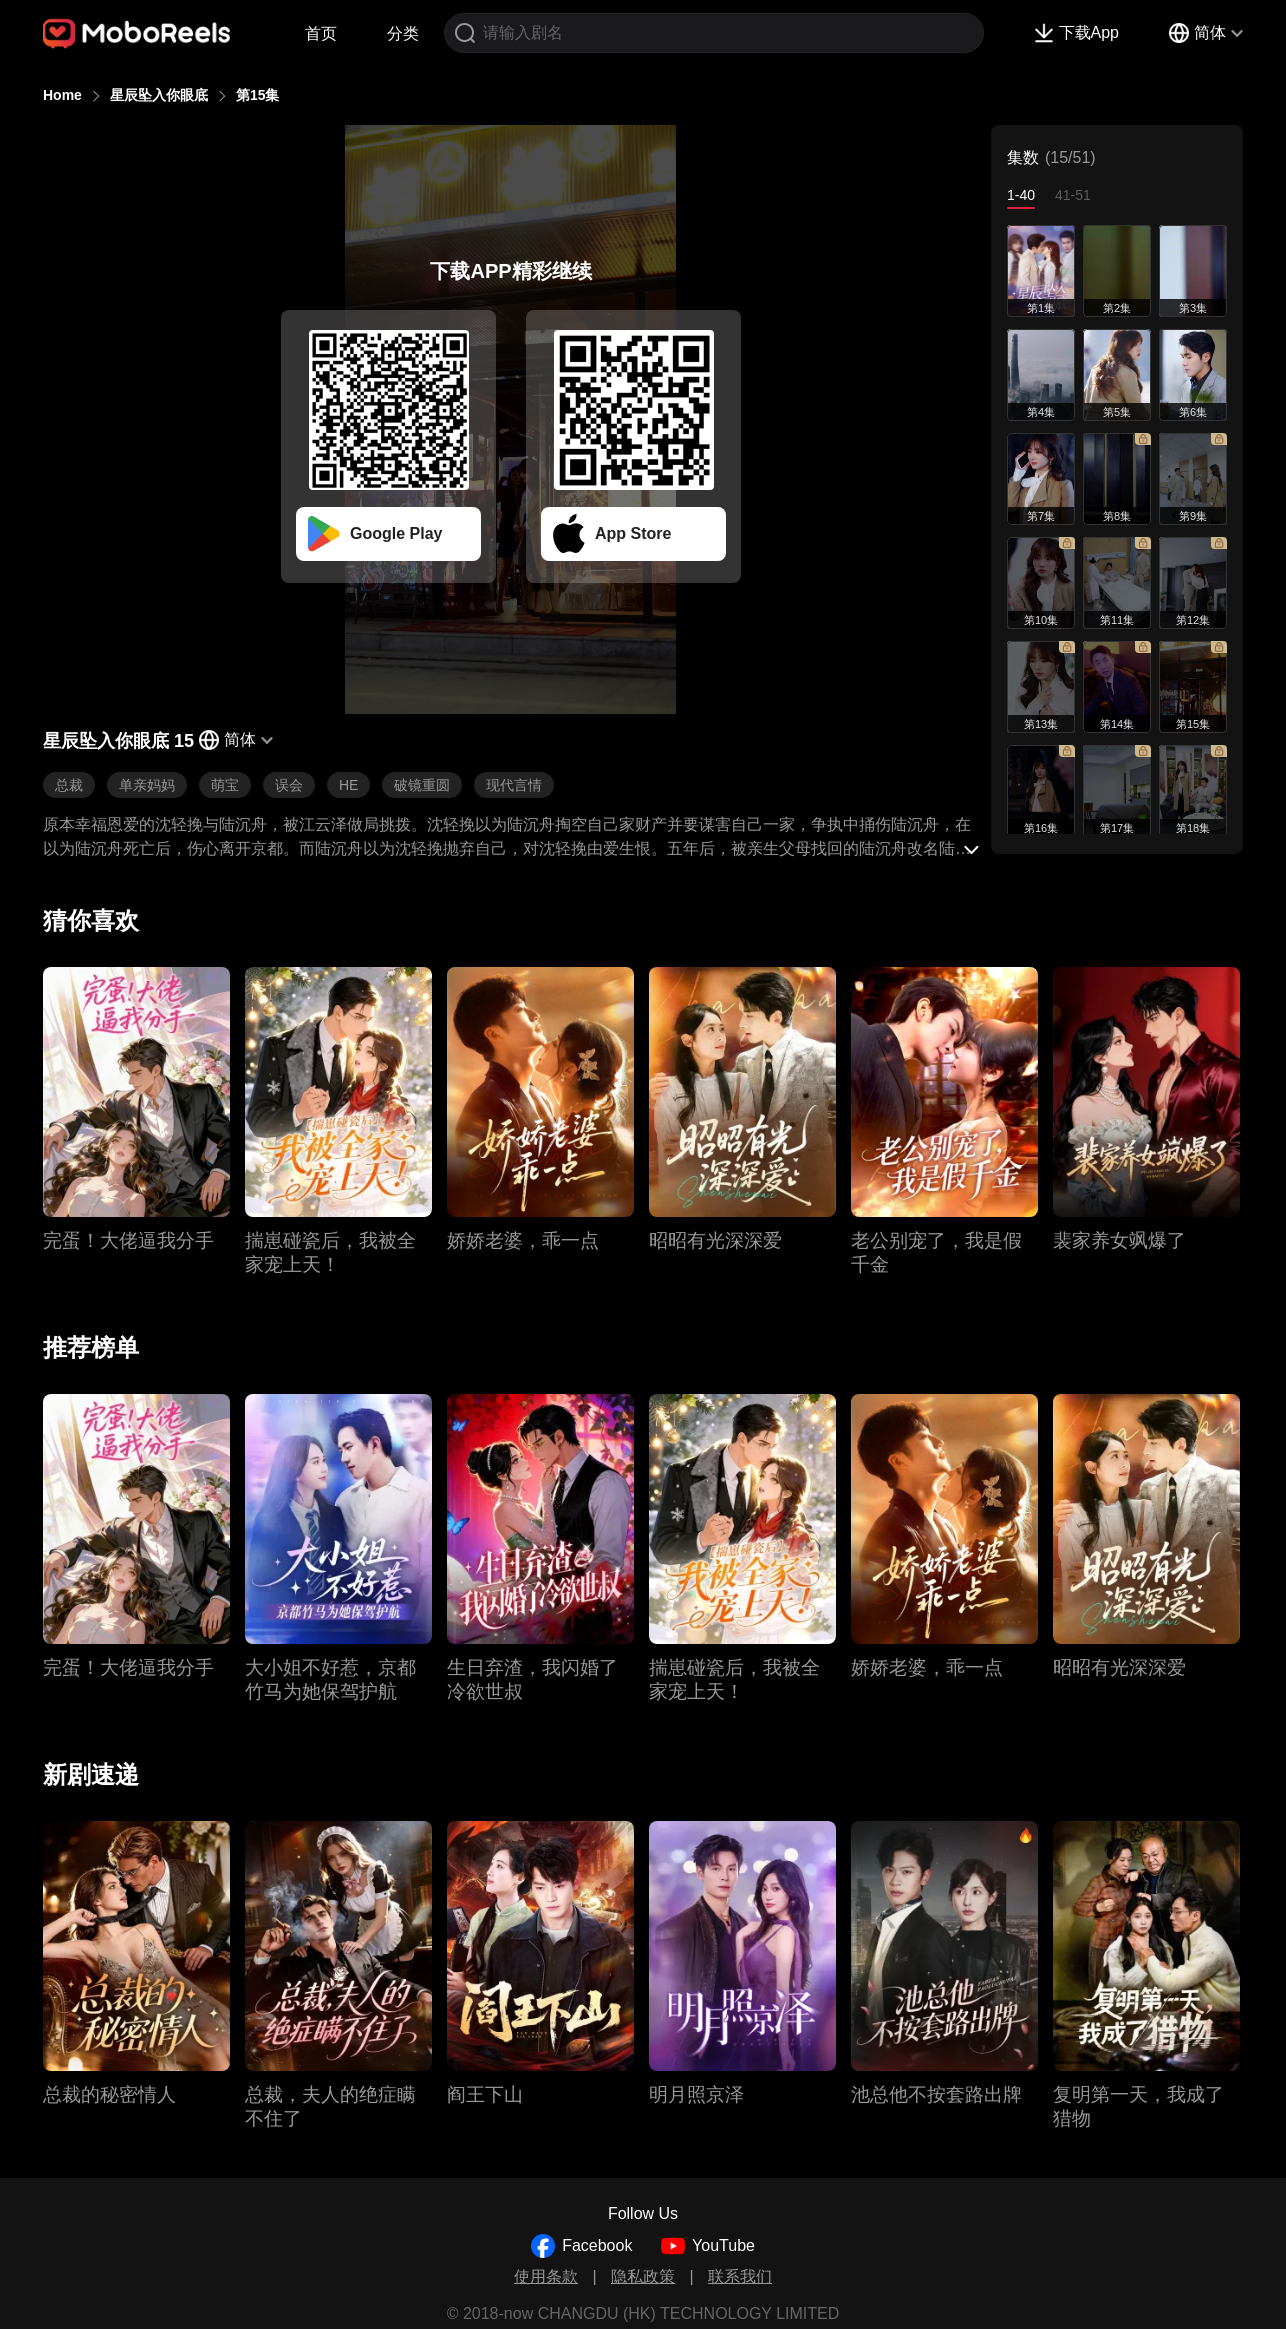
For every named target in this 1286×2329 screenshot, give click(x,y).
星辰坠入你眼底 (159, 95)
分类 (403, 33)
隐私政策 (643, 2276)
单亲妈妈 (147, 785)
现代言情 (514, 785)
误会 (289, 785)
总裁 (69, 785)
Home (62, 95)
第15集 (258, 95)
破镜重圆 (422, 785)
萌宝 (225, 785)
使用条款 (546, 2276)
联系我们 (740, 2276)
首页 (321, 33)
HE (348, 785)
